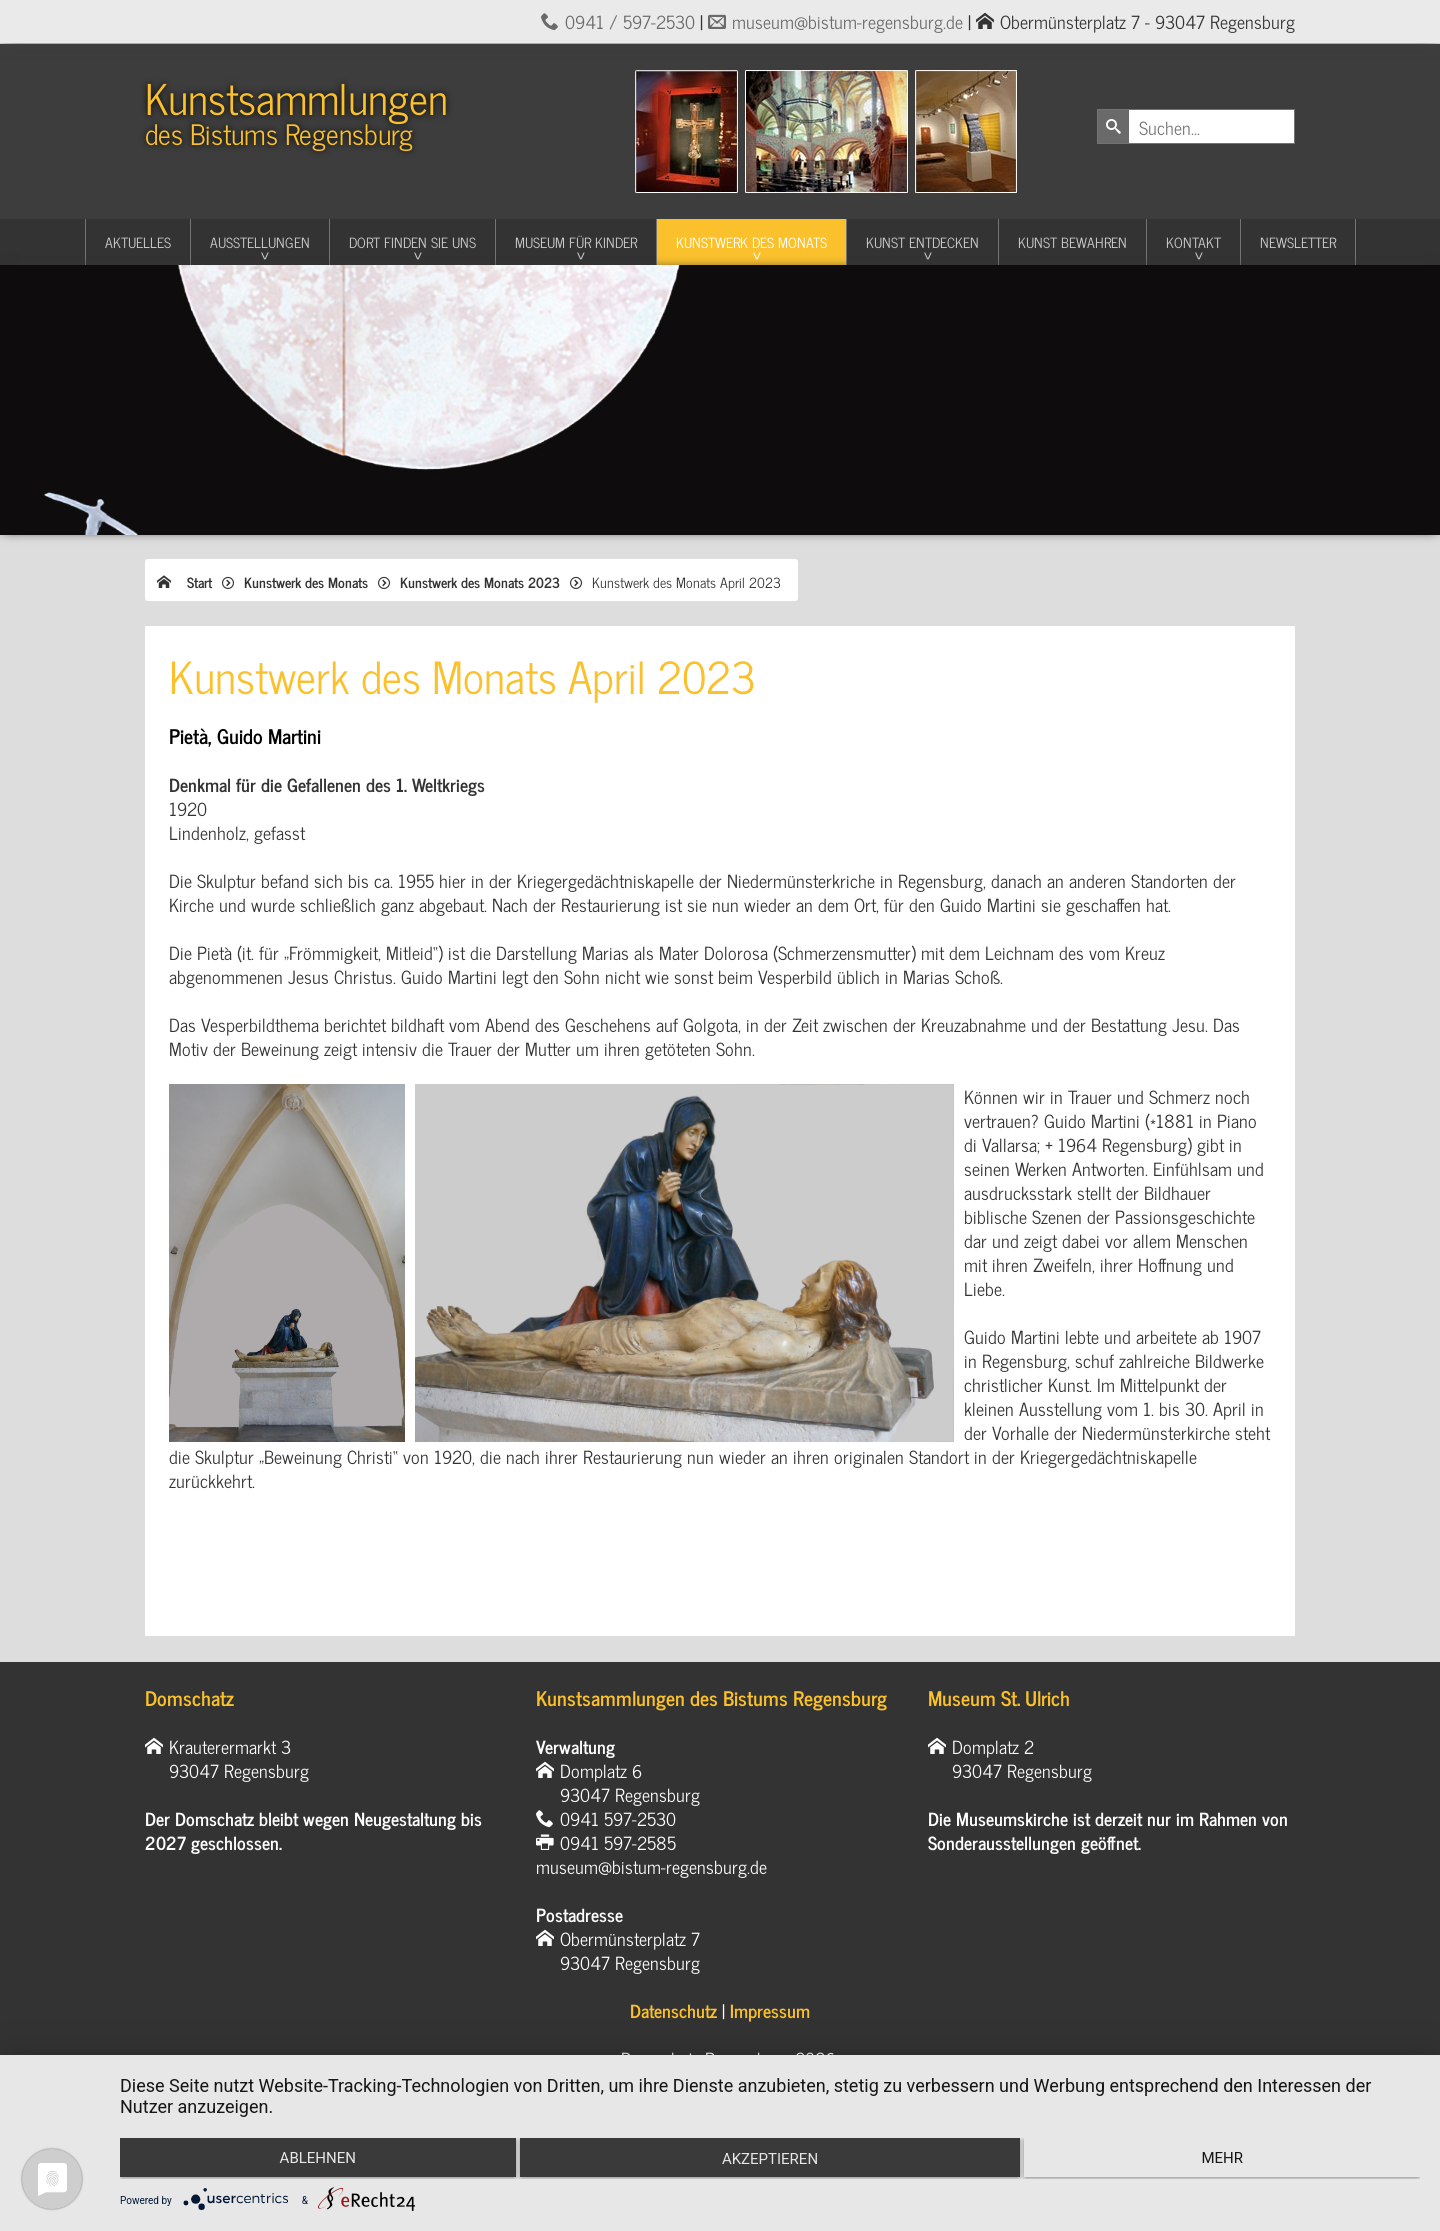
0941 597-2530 (618, 1818)
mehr (1227, 2159)
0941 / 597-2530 (630, 21)
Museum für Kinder (576, 241)
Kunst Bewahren (1072, 241)
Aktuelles (138, 241)
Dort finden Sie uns (412, 241)
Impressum (770, 2010)
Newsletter (1298, 241)
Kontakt (1193, 241)
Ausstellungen (260, 241)
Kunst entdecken (922, 241)
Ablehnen (313, 2159)
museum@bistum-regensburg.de (847, 21)
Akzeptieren (770, 2161)
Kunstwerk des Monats (751, 241)
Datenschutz (673, 2010)
